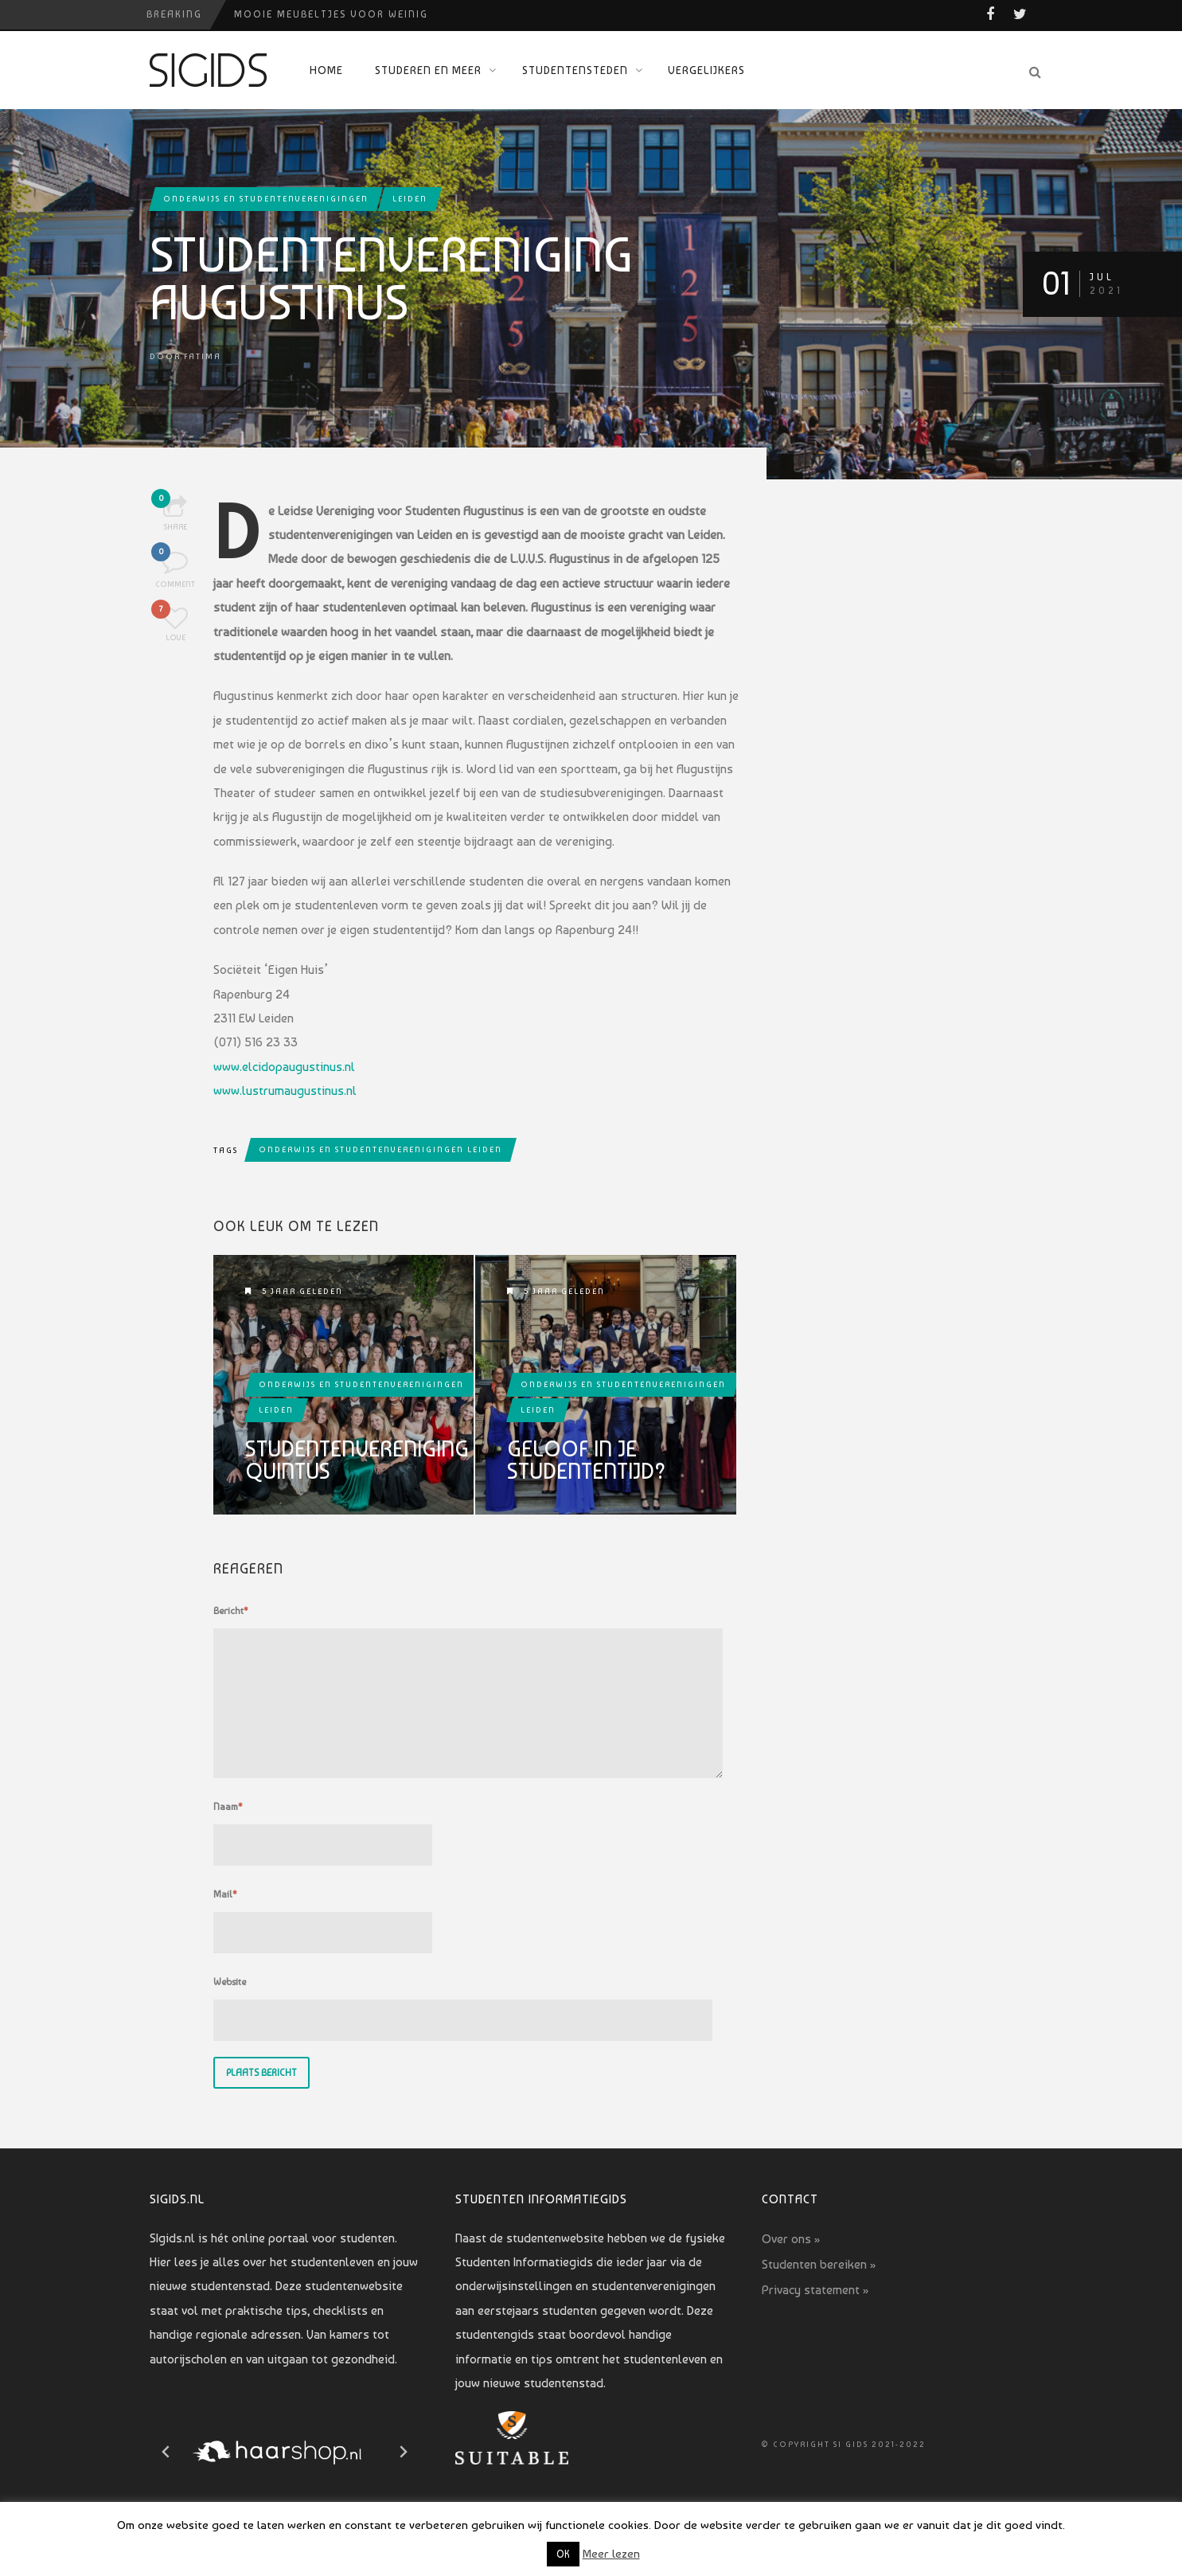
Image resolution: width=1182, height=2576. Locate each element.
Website (229, 1982)
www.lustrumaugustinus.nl (285, 1090)
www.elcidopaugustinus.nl (284, 1066)
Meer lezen (611, 2554)
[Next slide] (402, 2451)
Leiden (409, 198)
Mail (225, 1894)
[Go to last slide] (166, 2451)
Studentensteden (575, 70)
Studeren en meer (428, 70)
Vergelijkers (706, 70)
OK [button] (563, 2554)
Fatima (202, 356)
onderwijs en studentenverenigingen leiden (380, 1149)
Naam (228, 1806)
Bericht (230, 1610)
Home (326, 70)
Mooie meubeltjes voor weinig (331, 14)
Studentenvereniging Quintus (357, 1460)
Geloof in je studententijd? (586, 1460)
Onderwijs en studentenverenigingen (266, 198)
